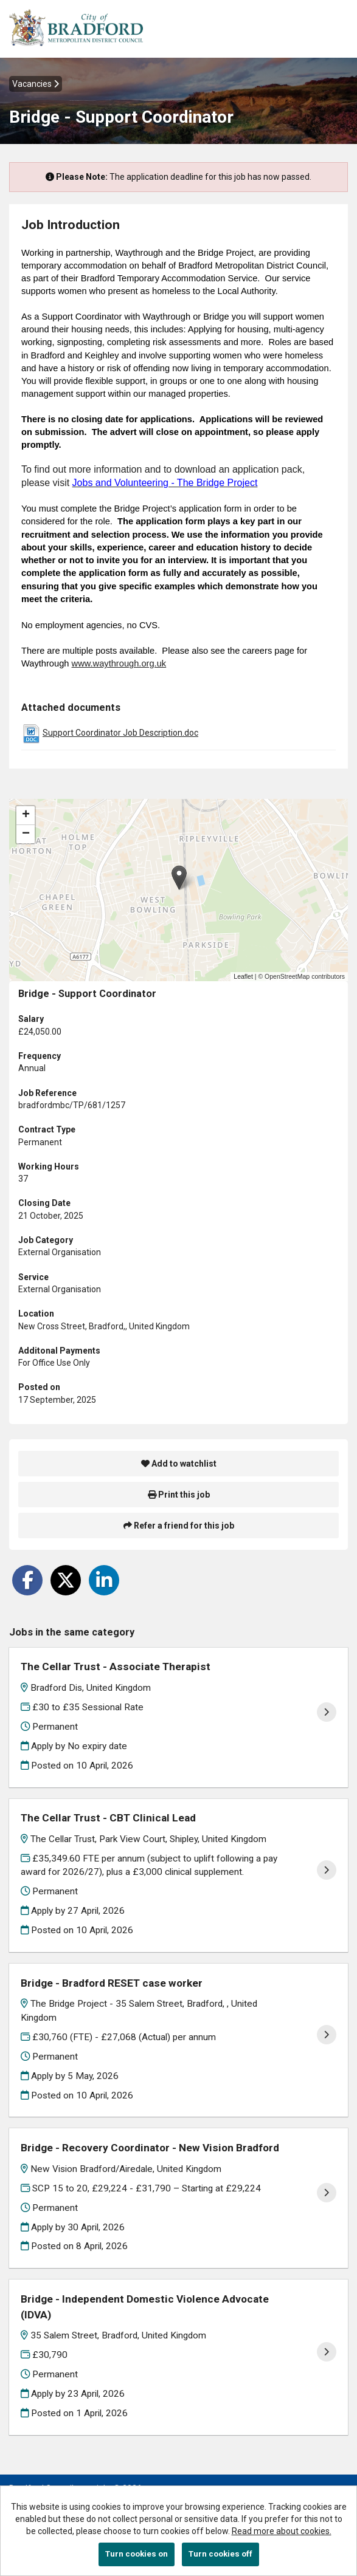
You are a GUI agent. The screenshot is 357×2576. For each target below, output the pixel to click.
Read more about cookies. (281, 2531)
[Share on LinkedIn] (104, 1580)
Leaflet (243, 976)
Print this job (179, 1494)
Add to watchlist (179, 1463)
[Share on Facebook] (27, 1580)
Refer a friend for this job (178, 1525)
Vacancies (35, 84)
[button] (179, 877)
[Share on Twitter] (65, 1580)
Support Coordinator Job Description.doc (120, 733)
